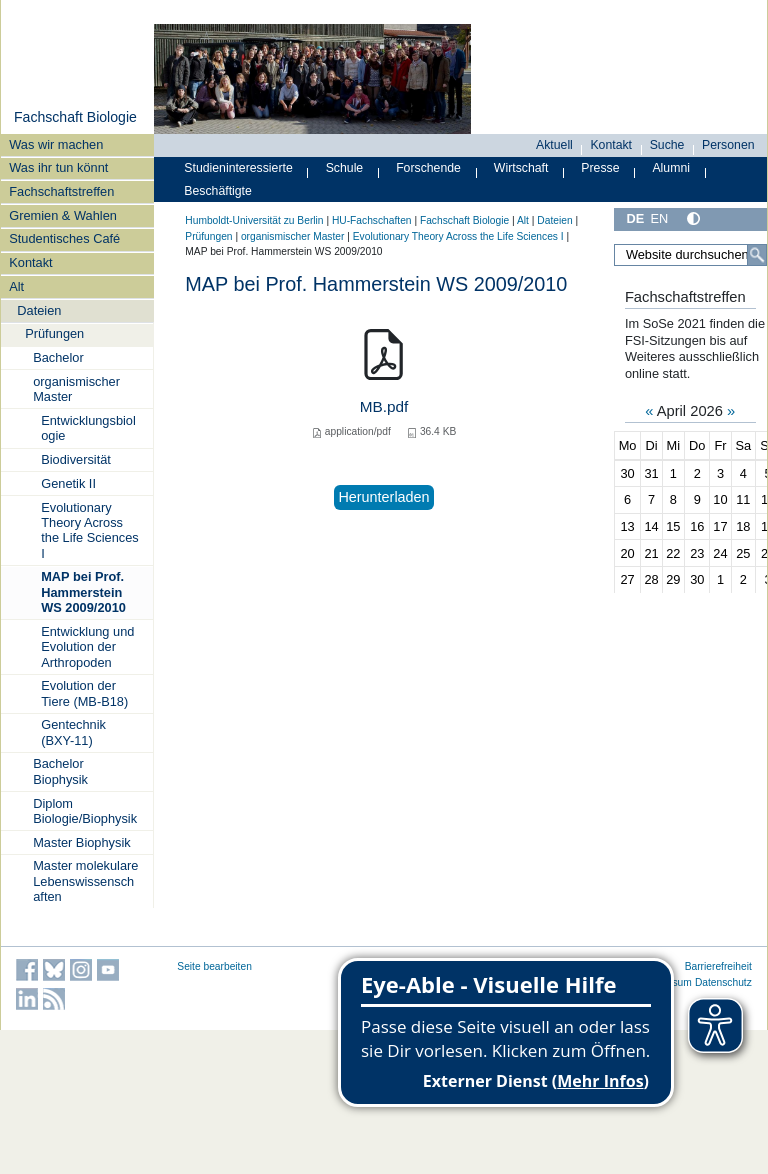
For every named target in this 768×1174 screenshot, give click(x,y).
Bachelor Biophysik (60, 771)
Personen (728, 145)
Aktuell (554, 145)
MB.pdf (384, 406)
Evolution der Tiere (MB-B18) (84, 693)
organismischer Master (76, 389)
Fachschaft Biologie (75, 117)
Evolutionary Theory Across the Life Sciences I (89, 530)
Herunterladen (383, 497)
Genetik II (68, 483)
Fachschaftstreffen (61, 191)
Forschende (428, 168)
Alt (16, 286)
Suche (667, 145)
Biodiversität (76, 459)
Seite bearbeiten (214, 966)
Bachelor (58, 357)
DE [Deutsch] (635, 218)
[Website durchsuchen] (690, 255)
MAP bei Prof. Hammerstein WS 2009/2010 (83, 592)
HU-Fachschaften (372, 220)
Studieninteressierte (238, 168)
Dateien (39, 310)
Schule (345, 168)
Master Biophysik (81, 842)
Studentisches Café (64, 238)
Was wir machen (56, 144)
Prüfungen (54, 333)
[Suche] (757, 255)
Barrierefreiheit (718, 966)
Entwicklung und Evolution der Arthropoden (87, 647)
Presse (600, 168)
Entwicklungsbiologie (88, 428)
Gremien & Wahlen (63, 215)
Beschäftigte (218, 191)
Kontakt (30, 262)
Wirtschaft (521, 168)
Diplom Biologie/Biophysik (85, 811)
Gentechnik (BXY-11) (73, 732)
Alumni (671, 168)
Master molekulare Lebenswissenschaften (85, 881)
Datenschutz (723, 982)
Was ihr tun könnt (58, 167)
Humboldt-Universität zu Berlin (254, 220)
